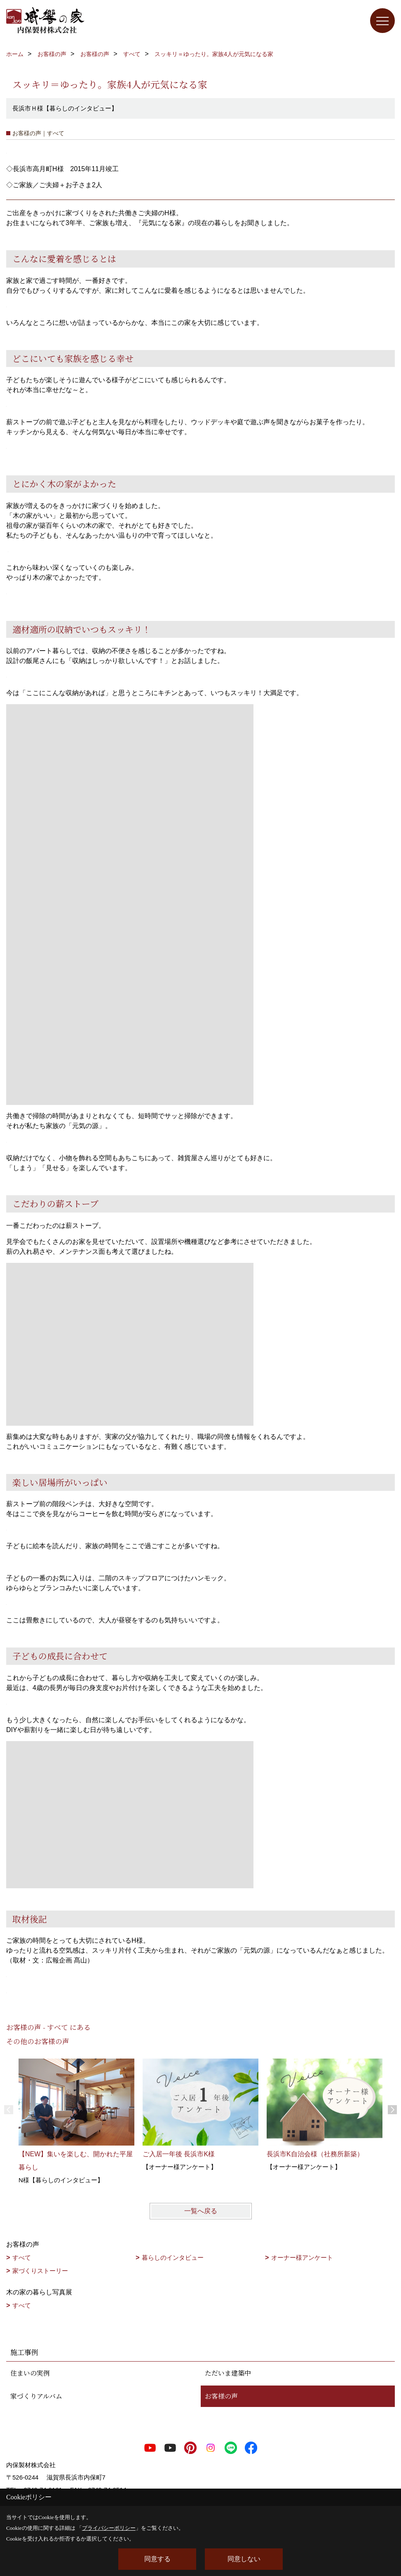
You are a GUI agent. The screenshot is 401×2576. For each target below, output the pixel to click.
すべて (21, 2257)
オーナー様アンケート (302, 2257)
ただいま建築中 (228, 2373)
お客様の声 (221, 2396)
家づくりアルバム (36, 2396)
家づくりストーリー (40, 2270)
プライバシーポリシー (109, 2528)
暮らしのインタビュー (173, 2257)
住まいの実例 (30, 2373)
